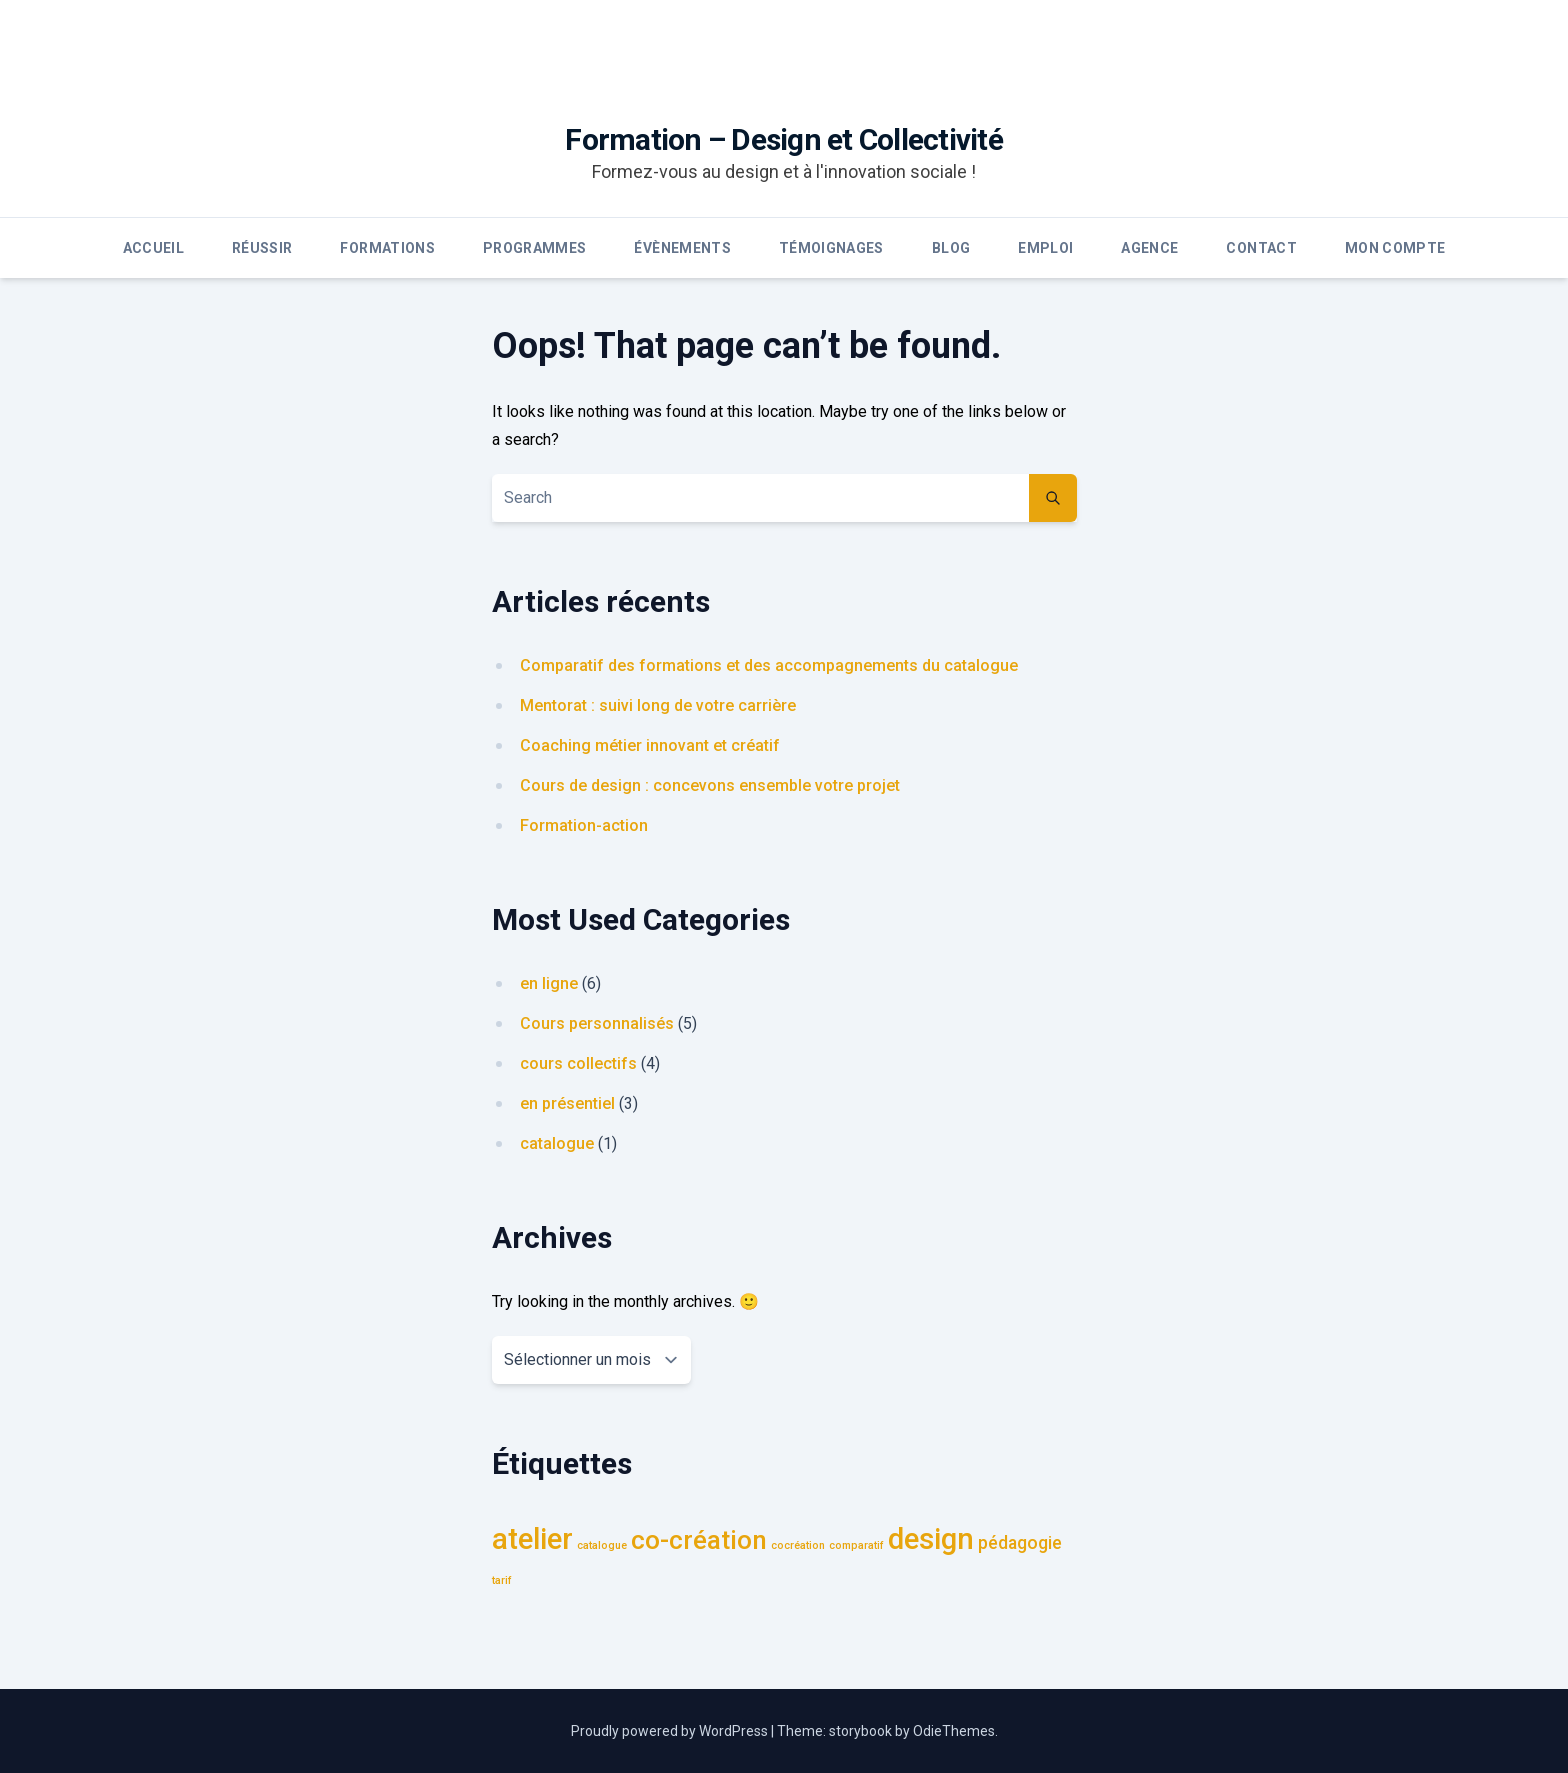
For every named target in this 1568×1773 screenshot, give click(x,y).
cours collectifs (578, 1063)
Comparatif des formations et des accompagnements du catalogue (769, 665)
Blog (951, 248)
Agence (1149, 248)
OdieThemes (954, 1731)
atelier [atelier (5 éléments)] (532, 1539)
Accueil (153, 248)
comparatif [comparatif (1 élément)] (856, 1545)
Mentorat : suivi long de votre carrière (658, 705)
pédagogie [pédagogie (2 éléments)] (1020, 1543)
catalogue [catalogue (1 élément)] (602, 1545)
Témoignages (831, 248)
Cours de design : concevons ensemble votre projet (710, 785)
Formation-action (584, 825)
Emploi (1045, 248)
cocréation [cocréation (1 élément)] (798, 1545)
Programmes (535, 248)
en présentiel (567, 1103)
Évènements (682, 248)
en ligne (549, 983)
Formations (387, 248)
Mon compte (1395, 248)
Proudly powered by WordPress (671, 1731)
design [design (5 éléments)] (931, 1539)
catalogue (557, 1143)
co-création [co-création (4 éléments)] (699, 1540)
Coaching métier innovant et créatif (650, 745)
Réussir (262, 248)
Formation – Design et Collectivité (784, 139)
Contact (1261, 248)
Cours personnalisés (597, 1023)
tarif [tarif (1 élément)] (502, 1580)
